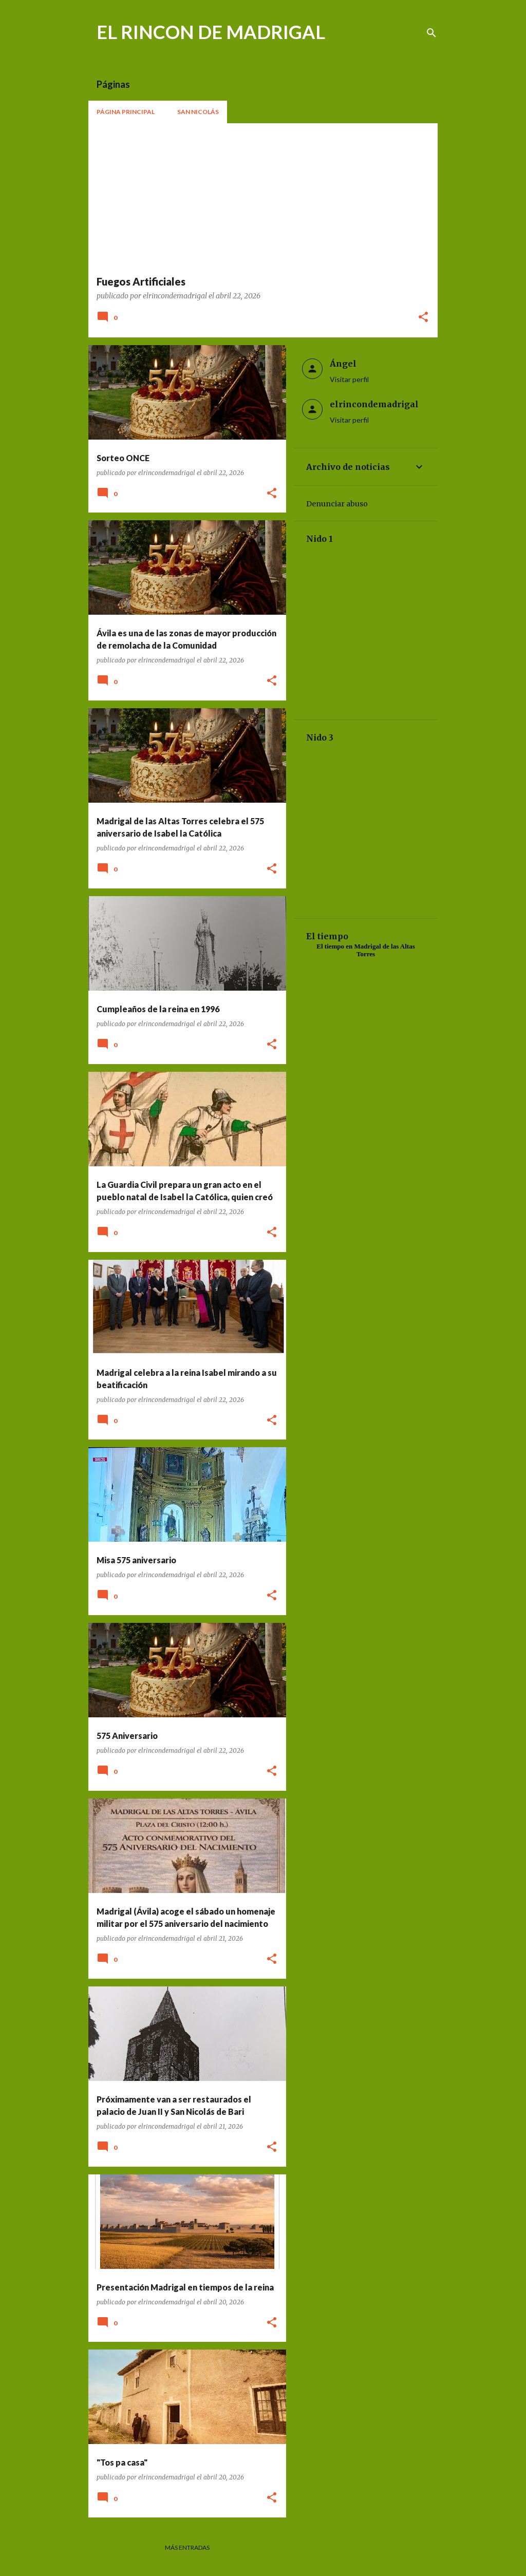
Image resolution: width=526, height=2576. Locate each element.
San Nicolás (198, 112)
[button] (423, 318)
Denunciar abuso (337, 503)
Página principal (126, 112)
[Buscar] (431, 33)
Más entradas (187, 2547)
